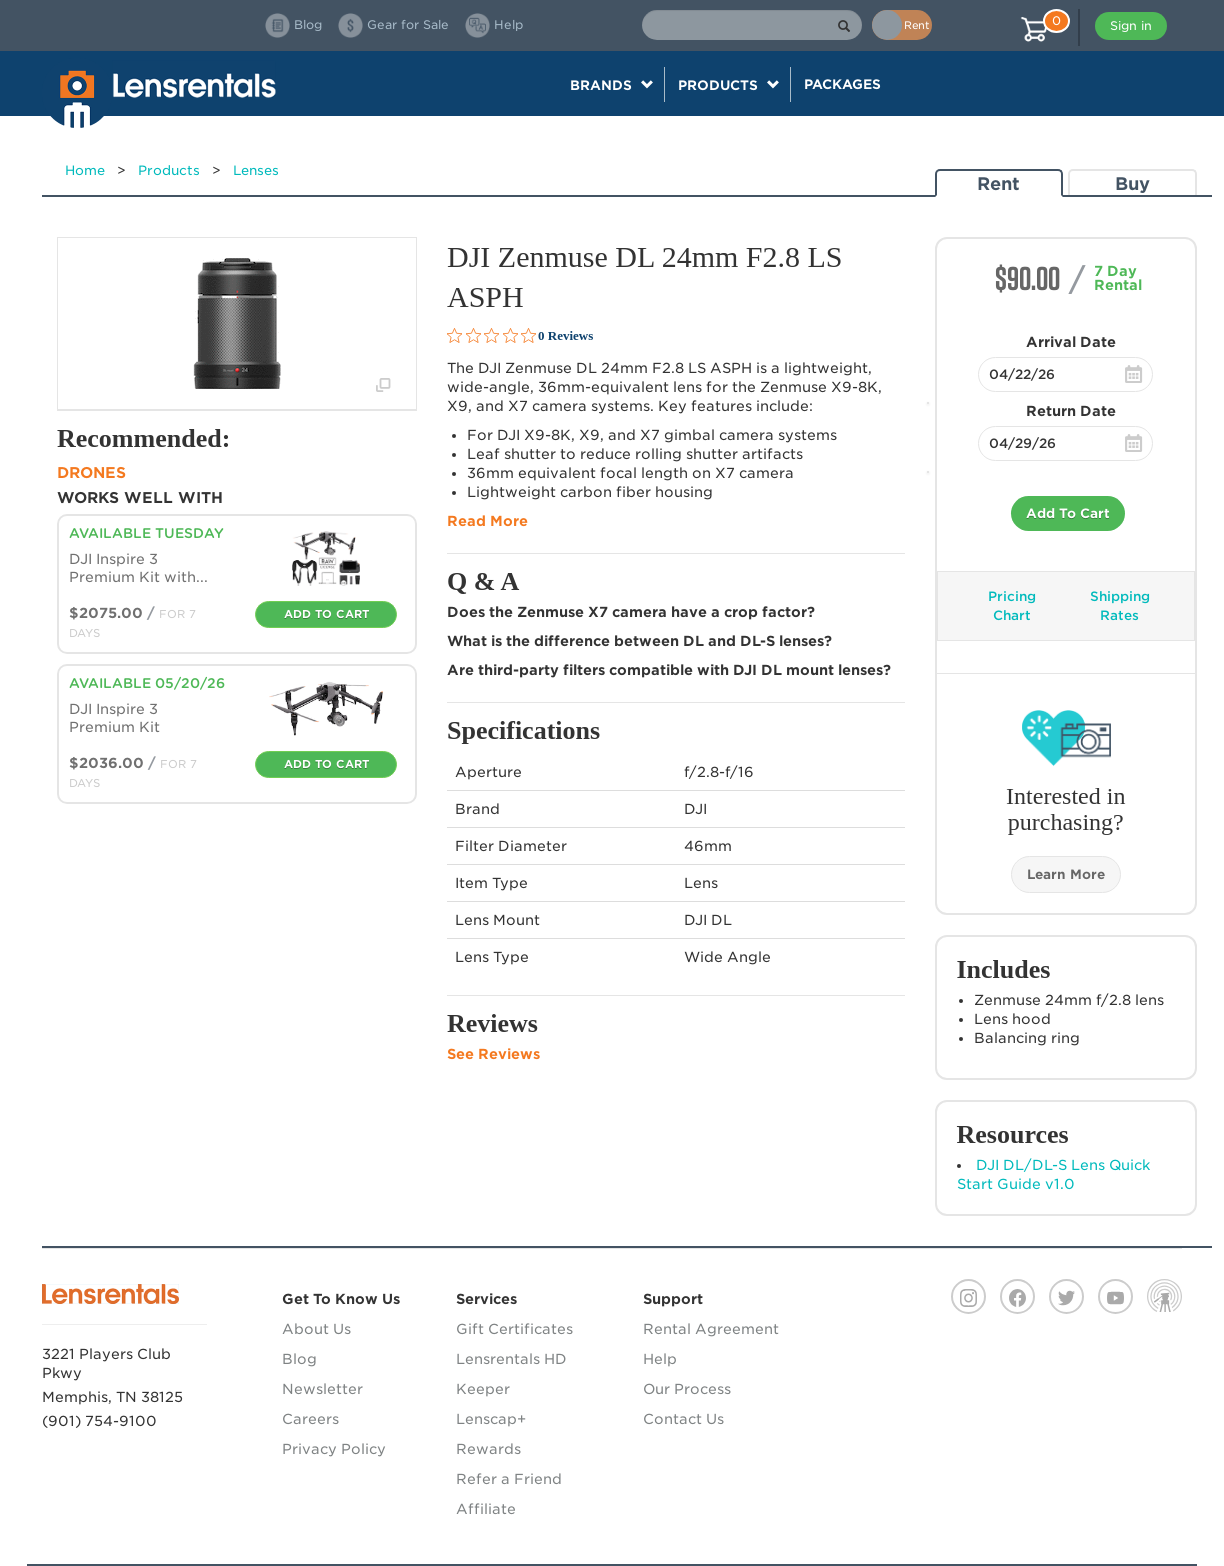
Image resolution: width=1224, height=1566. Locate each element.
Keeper (483, 1389)
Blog (299, 1359)
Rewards (488, 1449)
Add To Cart (1068, 513)
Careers (310, 1419)
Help (660, 1359)
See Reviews (493, 1054)
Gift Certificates (514, 1329)
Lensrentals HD (511, 1359)
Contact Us (683, 1419)
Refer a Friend (509, 1479)
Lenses (256, 170)
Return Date (1071, 411)
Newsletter (322, 1389)
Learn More (1066, 874)
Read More (487, 521)
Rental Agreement (711, 1329)
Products (169, 170)
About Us (316, 1329)
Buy (1132, 183)
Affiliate (486, 1509)
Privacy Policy (334, 1449)
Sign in (1131, 25)
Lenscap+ (491, 1419)
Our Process (687, 1389)
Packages (842, 84)
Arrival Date (1071, 342)
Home (85, 170)
